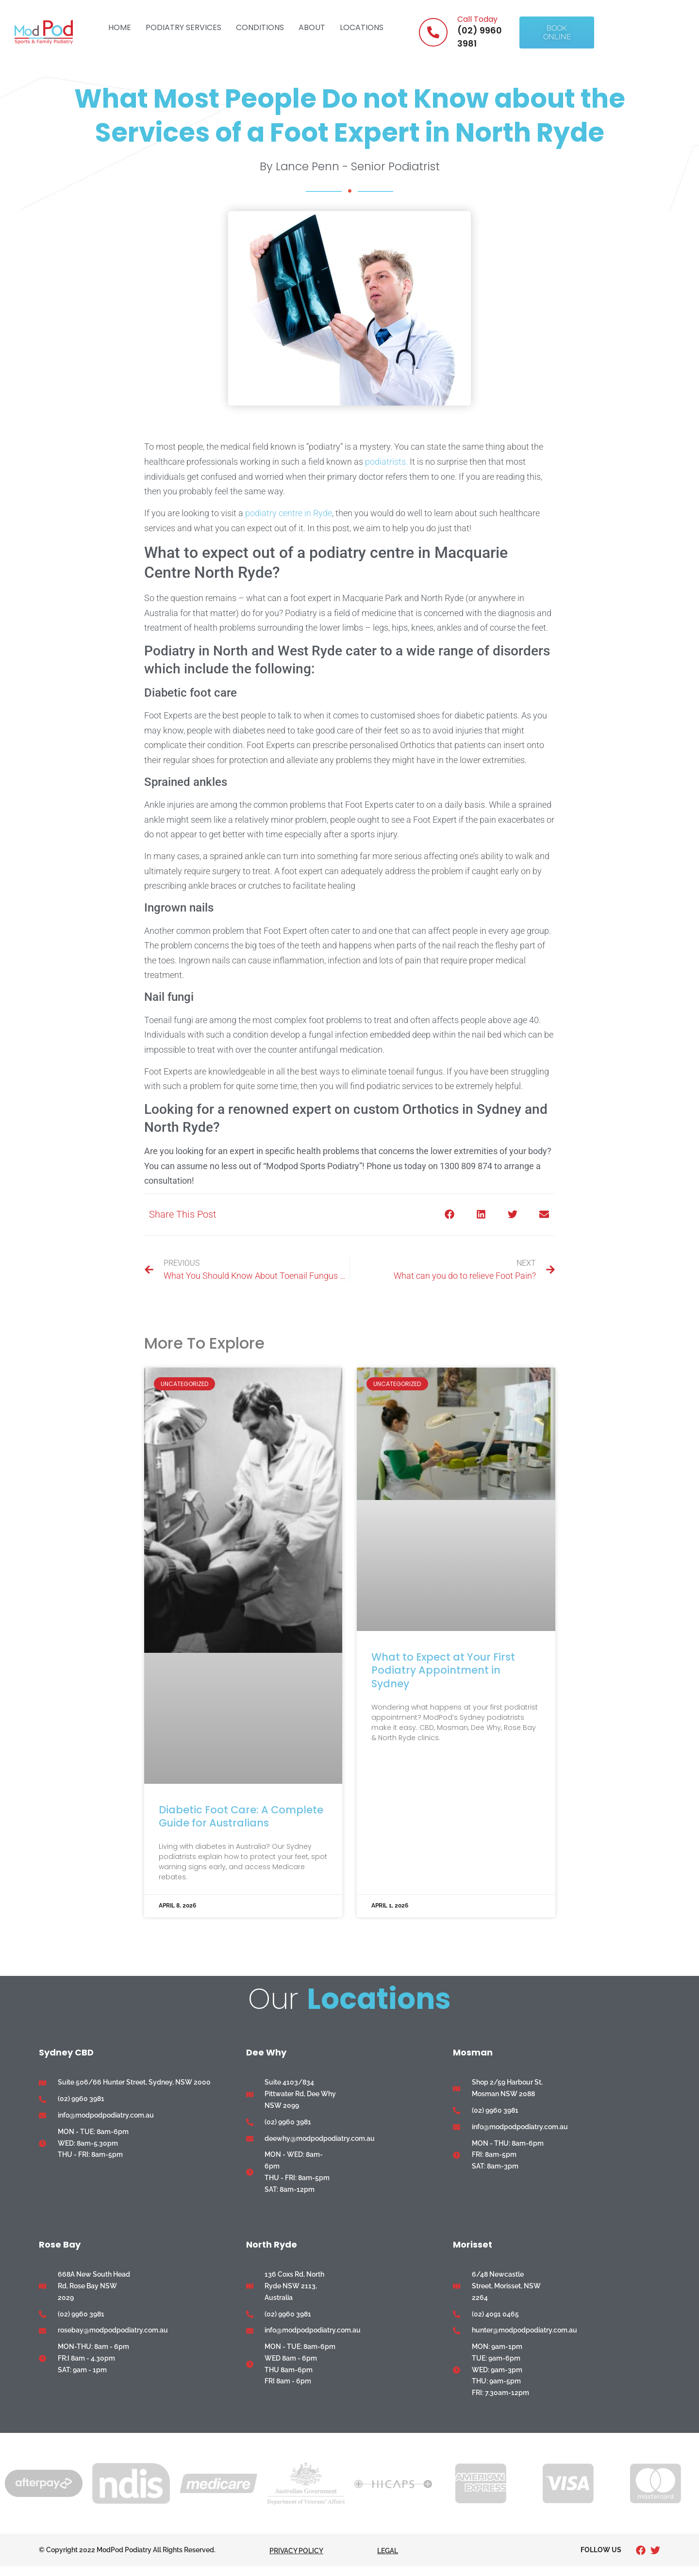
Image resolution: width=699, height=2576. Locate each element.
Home (119, 27)
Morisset (472, 2244)
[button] (450, 1214)
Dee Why (266, 2052)
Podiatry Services (183, 27)
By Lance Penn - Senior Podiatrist (350, 166)
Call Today (477, 19)
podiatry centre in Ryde (288, 513)
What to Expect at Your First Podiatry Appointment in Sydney (443, 1670)
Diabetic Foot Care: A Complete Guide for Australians (241, 1816)
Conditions (260, 27)
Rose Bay (60, 2244)
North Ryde (271, 2244)
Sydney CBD (66, 2052)
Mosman (473, 2052)
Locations (361, 27)
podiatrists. (386, 462)
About (312, 27)
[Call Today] (433, 32)
